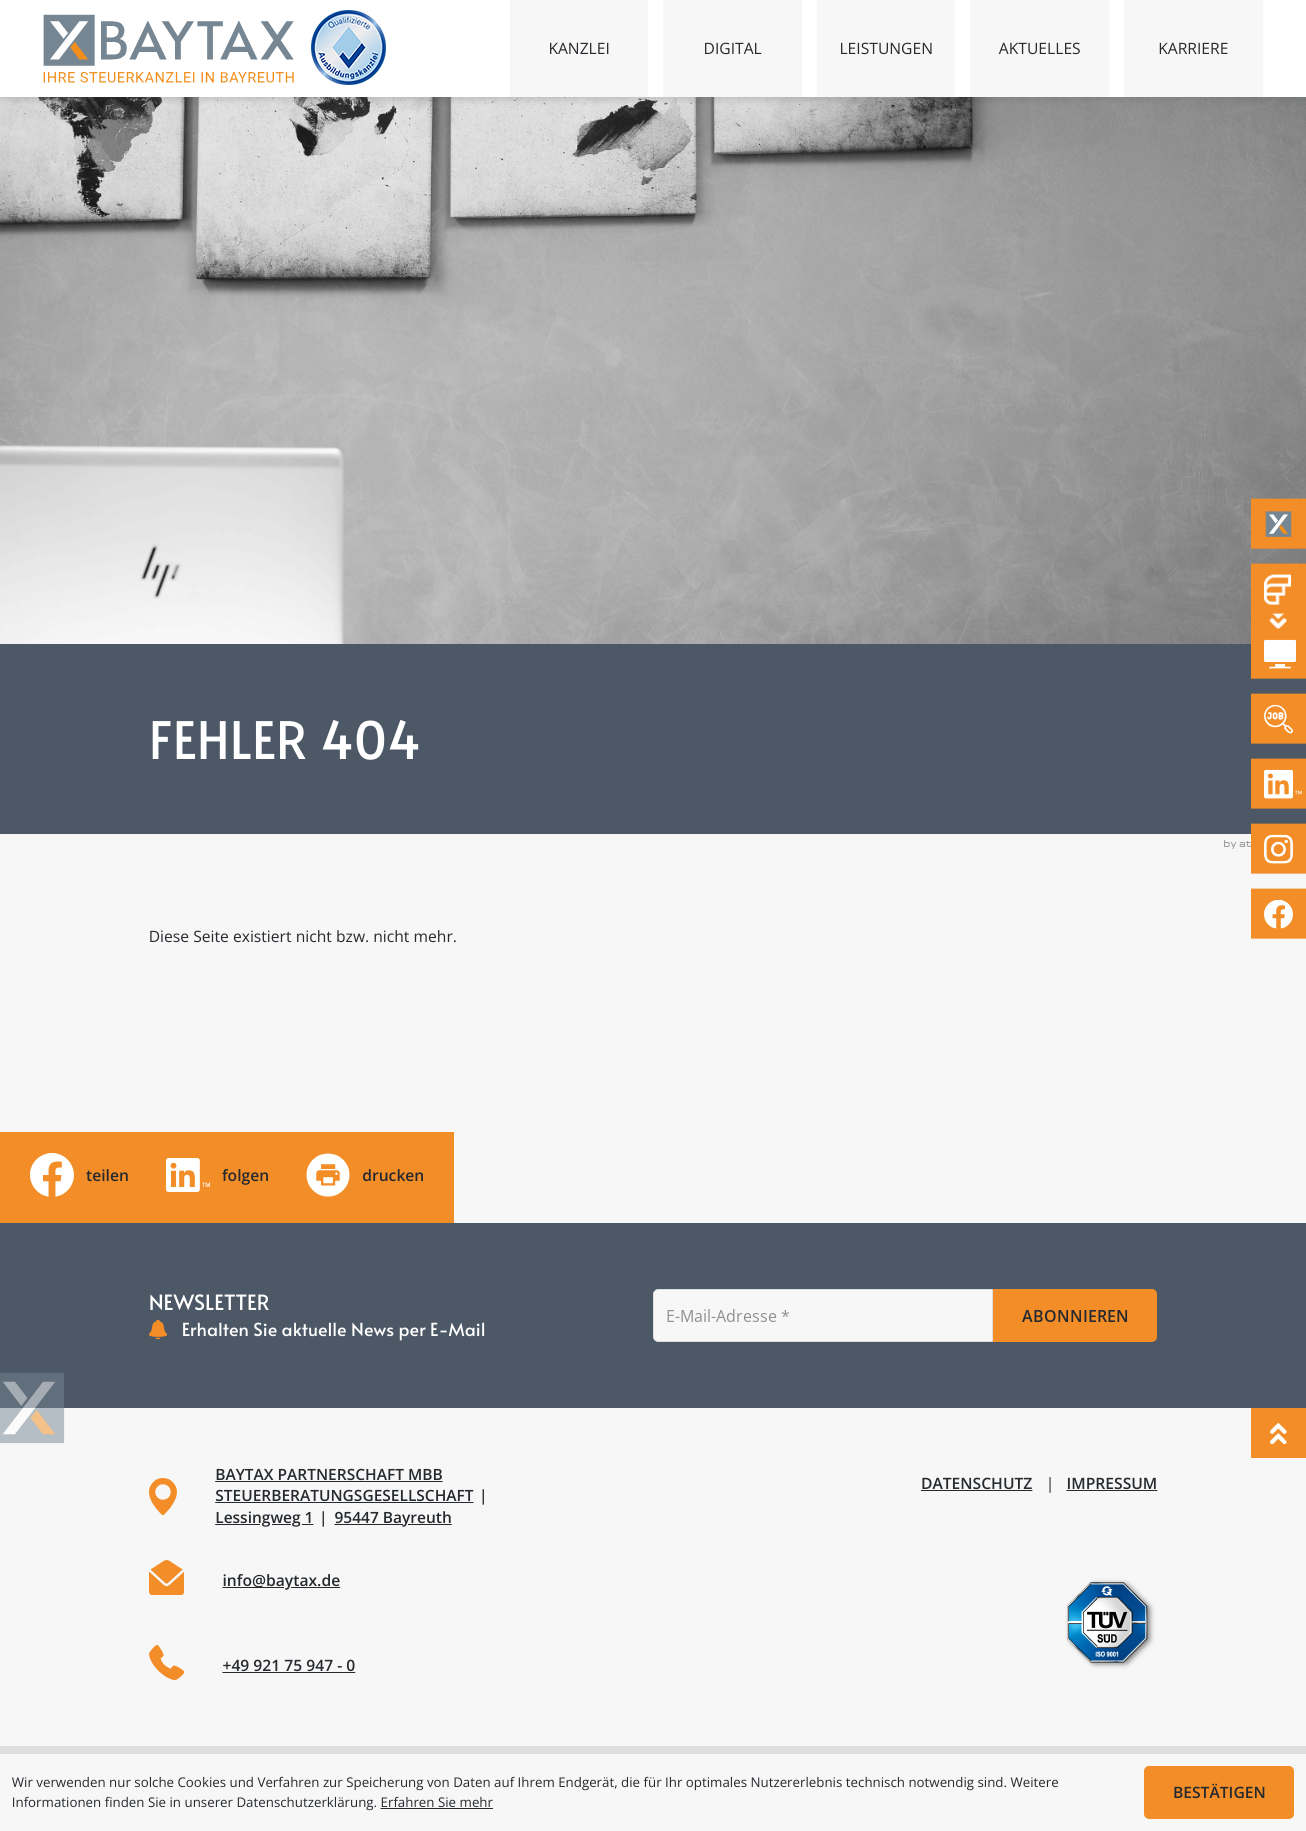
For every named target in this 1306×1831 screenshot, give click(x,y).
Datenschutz (976, 1483)
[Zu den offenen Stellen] (1278, 719)
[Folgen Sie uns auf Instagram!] (1278, 849)
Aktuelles (1040, 48)
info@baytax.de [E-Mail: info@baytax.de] (281, 1580)
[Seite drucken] (365, 1175)
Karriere (1193, 48)
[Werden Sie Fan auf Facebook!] (1278, 914)
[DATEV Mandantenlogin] (1278, 654)
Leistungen (886, 48)
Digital (733, 48)
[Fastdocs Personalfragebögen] (1278, 589)
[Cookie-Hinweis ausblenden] (1219, 1792)
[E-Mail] (823, 1315)
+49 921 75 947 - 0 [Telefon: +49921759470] (288, 1665)
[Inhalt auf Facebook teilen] (79, 1175)
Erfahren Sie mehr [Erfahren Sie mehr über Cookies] (437, 1802)
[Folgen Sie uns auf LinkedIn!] (1278, 784)
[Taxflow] (1278, 524)
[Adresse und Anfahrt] (390, 1496)
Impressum (1111, 1483)
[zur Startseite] (168, 48)
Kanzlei (578, 48)
